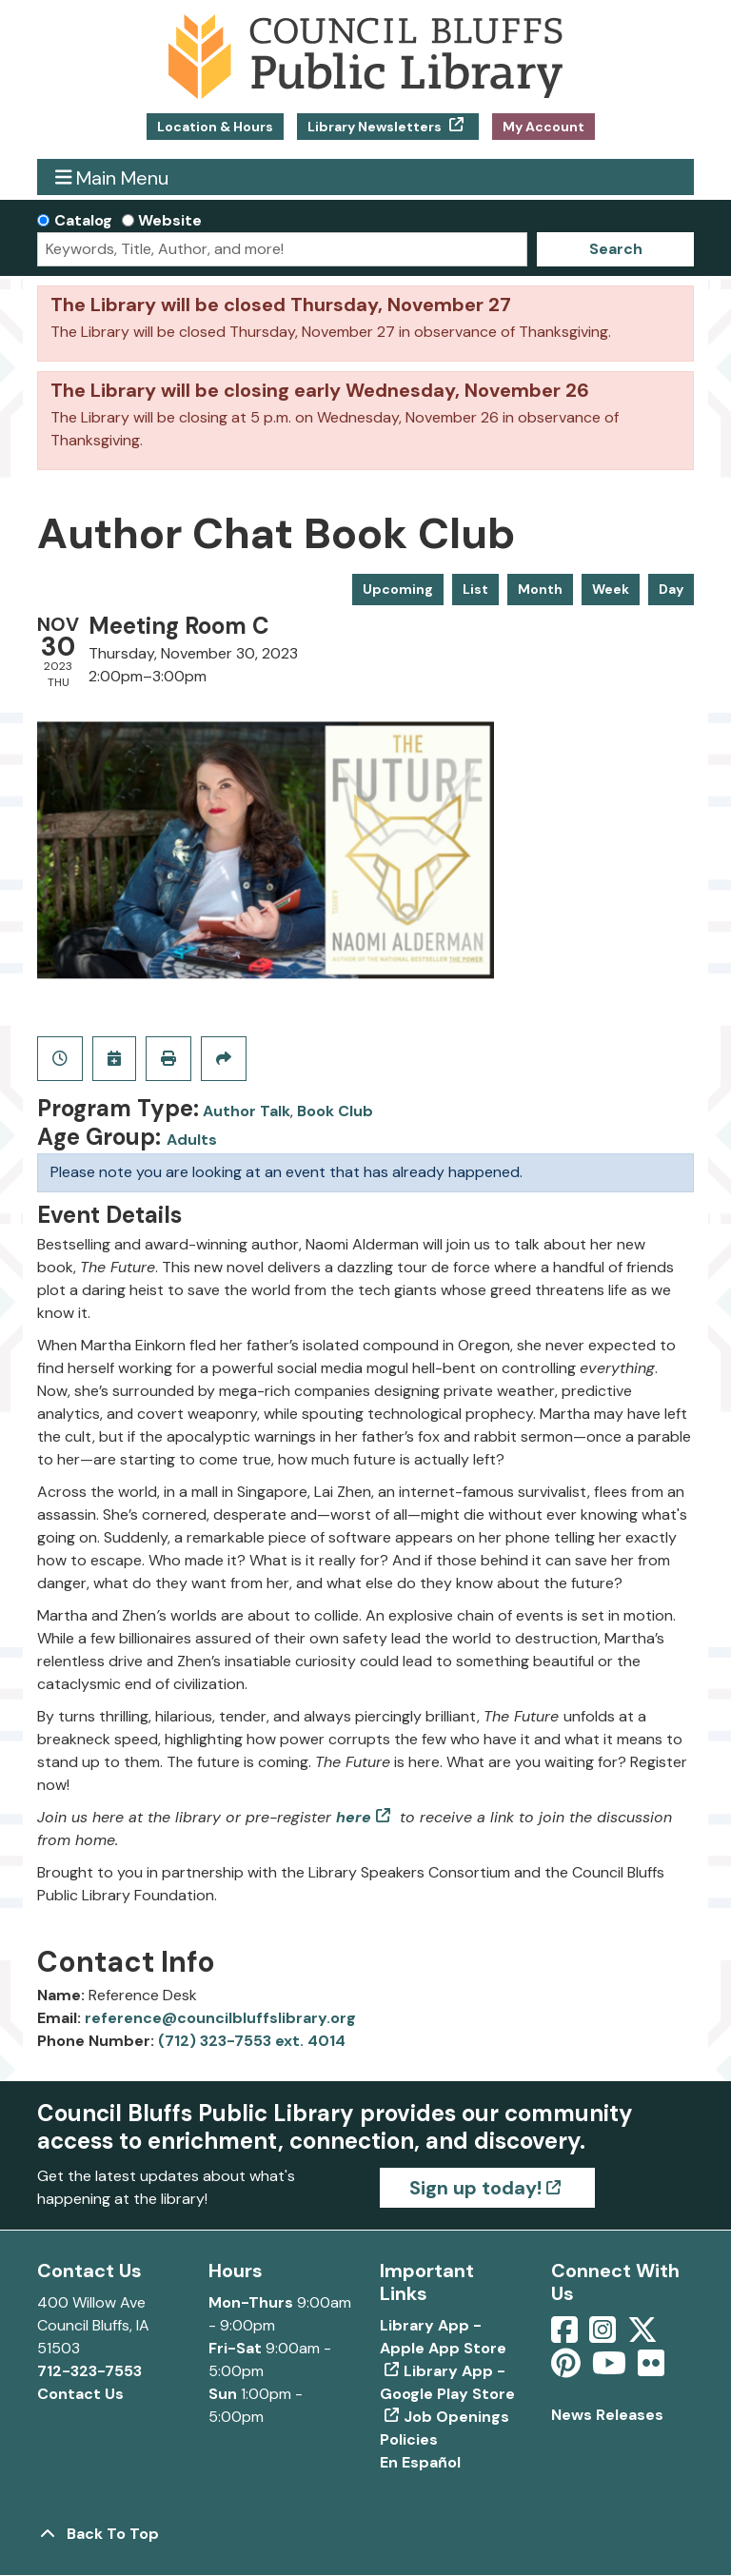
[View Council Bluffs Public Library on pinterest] (567, 2369)
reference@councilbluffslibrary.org (220, 2018)
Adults (192, 1140)
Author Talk (246, 1111)
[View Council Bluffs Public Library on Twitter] (644, 2336)
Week (610, 589)
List (475, 589)
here (353, 1817)
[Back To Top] (365, 2534)
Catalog (83, 220)
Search (615, 249)
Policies (409, 2439)
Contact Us (80, 2394)
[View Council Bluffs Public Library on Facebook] (566, 2336)
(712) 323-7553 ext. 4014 (252, 2041)
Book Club (335, 1111)
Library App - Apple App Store (443, 2336)
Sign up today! (475, 2187)
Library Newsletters (376, 126)
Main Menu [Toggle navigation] (112, 177)
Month (540, 589)
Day (671, 589)
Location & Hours (215, 126)
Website (170, 220)
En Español (420, 2462)
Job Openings (456, 2417)
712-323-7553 (89, 2371)
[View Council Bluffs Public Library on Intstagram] (604, 2336)
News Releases (607, 2415)
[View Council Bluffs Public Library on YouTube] (611, 2369)
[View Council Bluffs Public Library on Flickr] (651, 2369)
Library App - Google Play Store (447, 2382)
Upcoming (398, 589)
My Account (543, 126)
